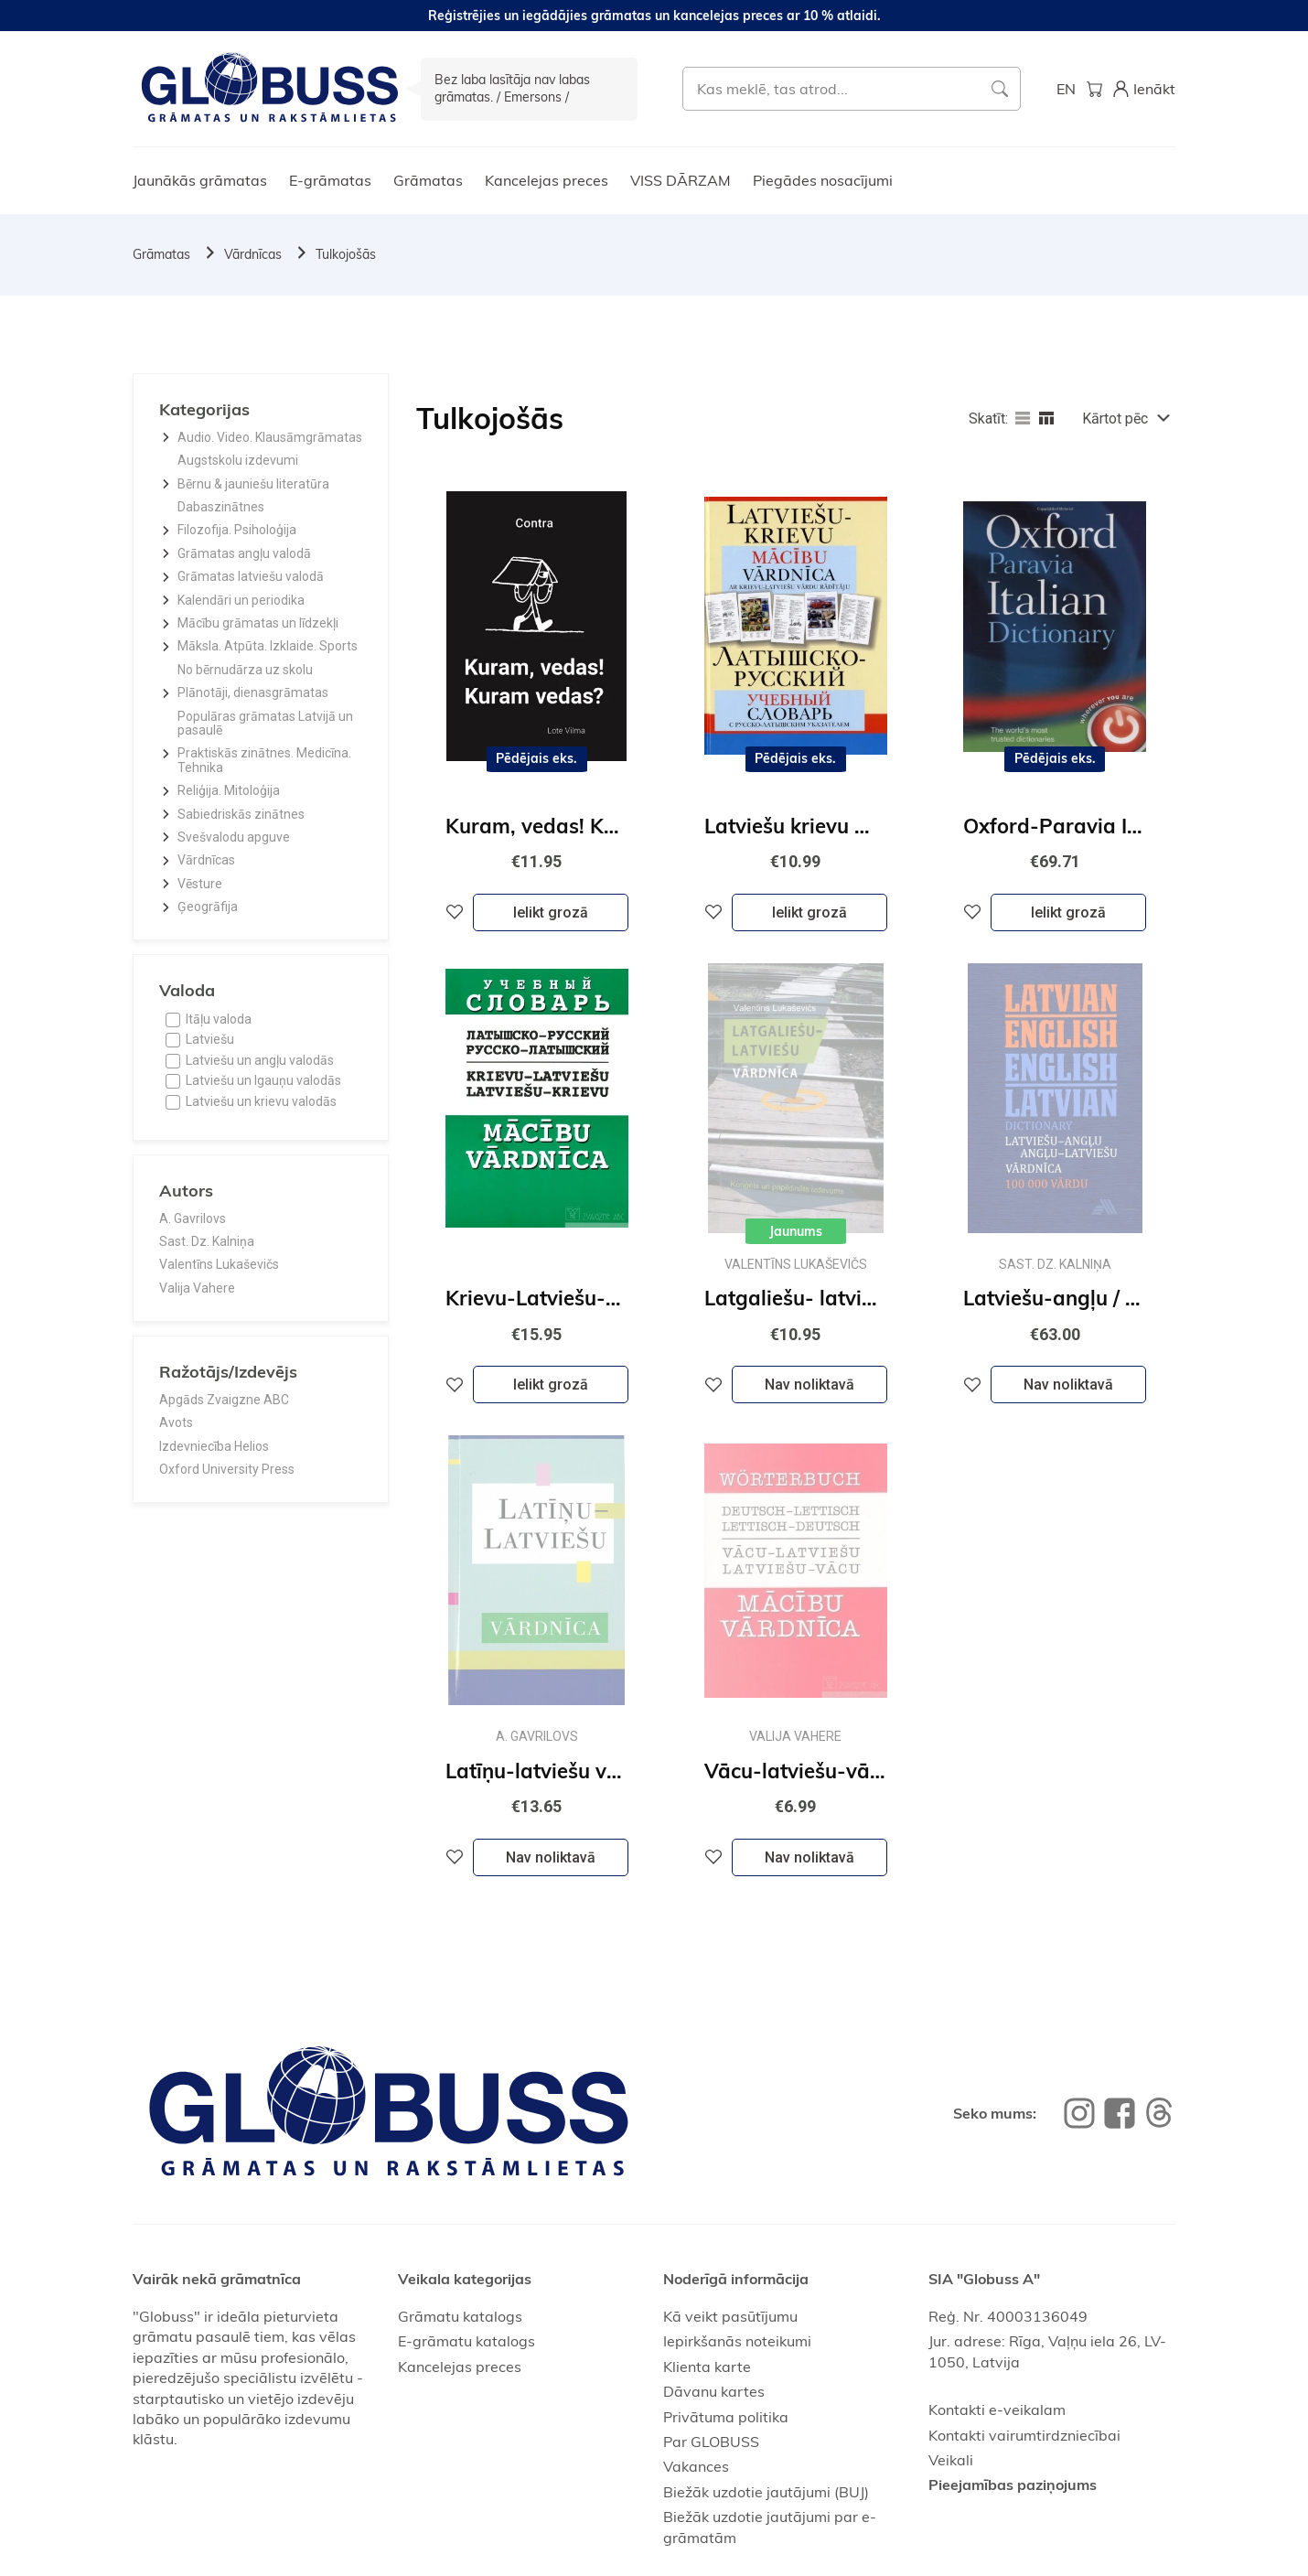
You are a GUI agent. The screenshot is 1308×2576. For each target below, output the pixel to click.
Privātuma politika (725, 2417)
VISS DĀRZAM (680, 180)
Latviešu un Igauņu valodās (263, 1080)
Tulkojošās (346, 254)
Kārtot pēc (1115, 418)
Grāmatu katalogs (460, 2316)
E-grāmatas (330, 180)
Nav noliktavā (809, 1384)
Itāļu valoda (219, 1019)
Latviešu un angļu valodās (260, 1060)
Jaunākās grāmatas (200, 180)
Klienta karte (707, 2366)
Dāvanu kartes (714, 2391)
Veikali (950, 2460)
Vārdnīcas (253, 254)
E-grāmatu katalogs (466, 2341)
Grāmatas (428, 180)
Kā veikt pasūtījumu (730, 2316)
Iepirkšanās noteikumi (737, 2341)
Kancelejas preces (546, 180)
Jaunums (795, 1231)
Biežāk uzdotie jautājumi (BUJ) (766, 2492)
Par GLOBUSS (711, 2441)
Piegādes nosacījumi (823, 180)
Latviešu (210, 1039)
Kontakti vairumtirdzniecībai (1024, 2435)
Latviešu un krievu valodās (261, 1101)
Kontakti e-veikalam (997, 2409)
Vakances (696, 2466)
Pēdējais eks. (536, 758)
